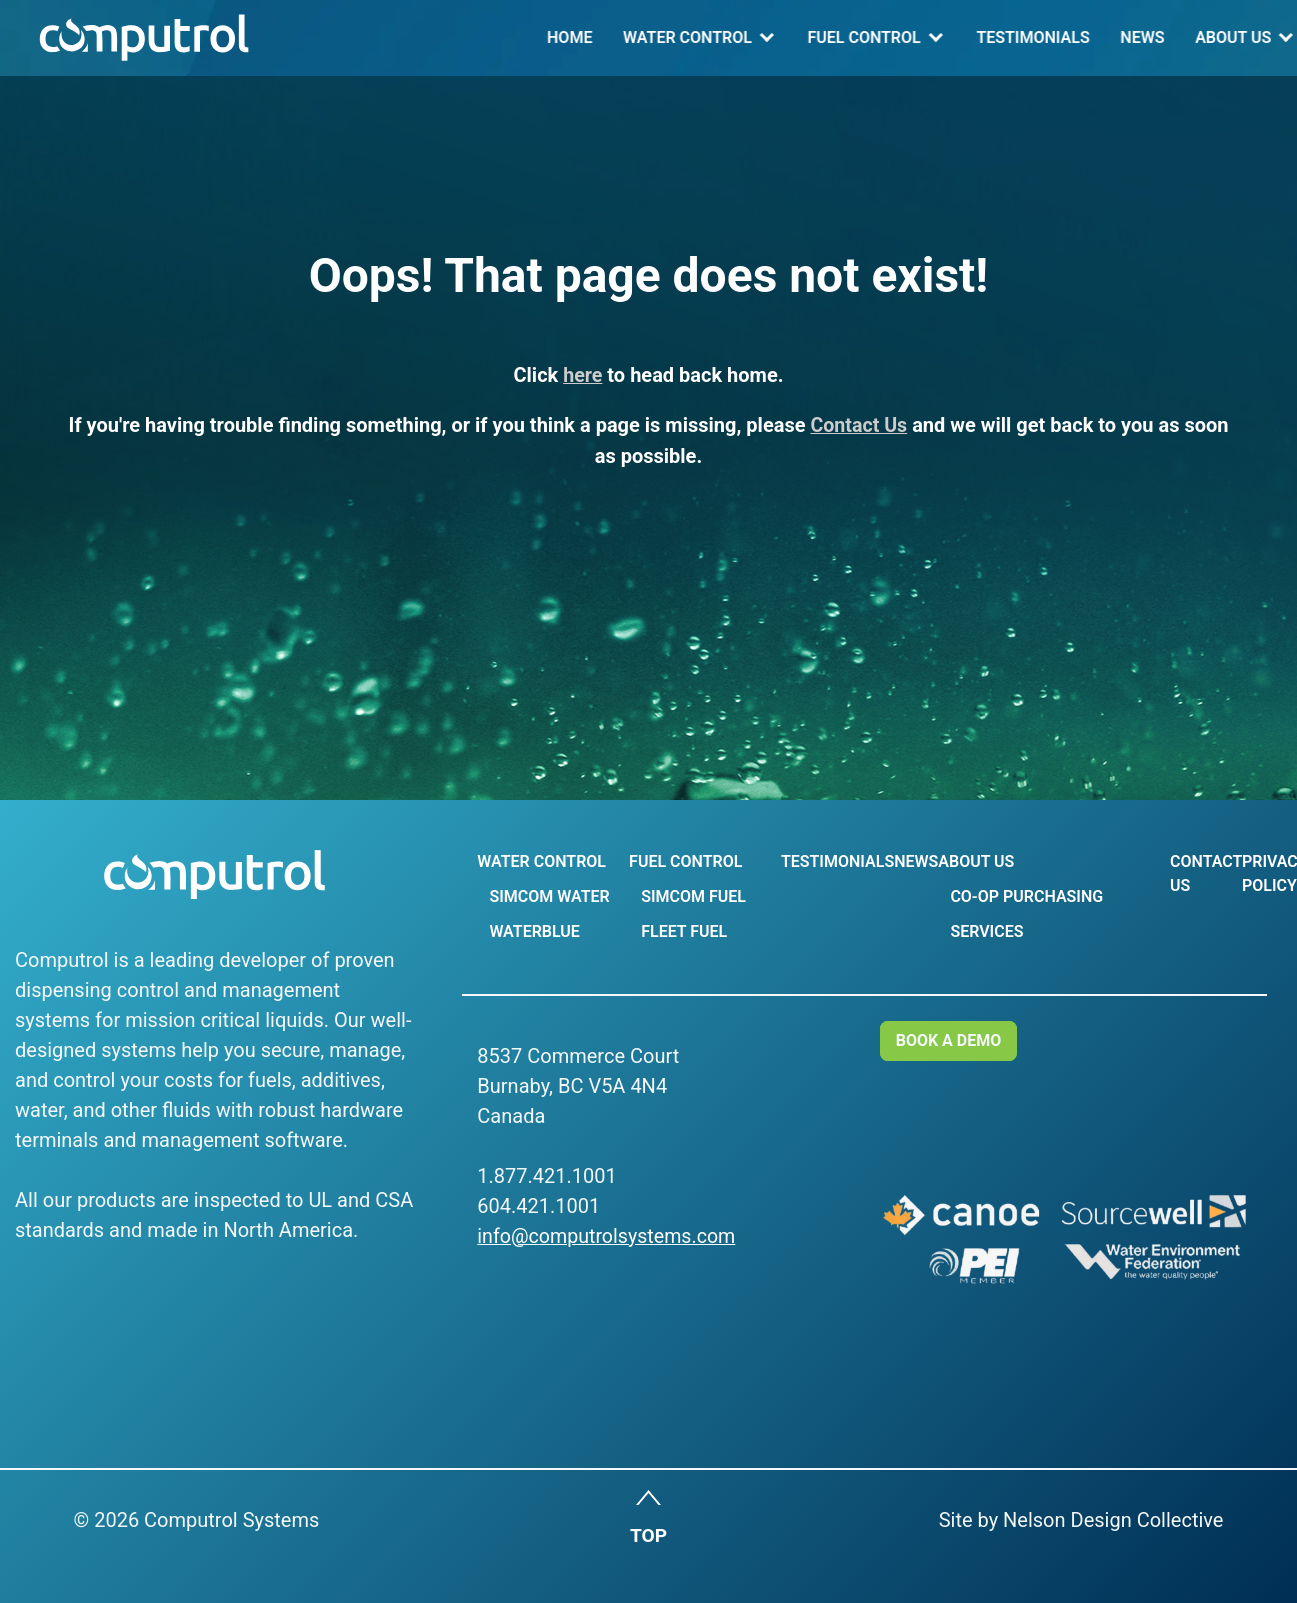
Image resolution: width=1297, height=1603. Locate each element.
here (583, 375)
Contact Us (1120, 37)
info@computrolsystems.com (608, 1236)
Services (982, 931)
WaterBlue (534, 931)
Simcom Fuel (691, 896)
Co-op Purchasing (1022, 896)
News (888, 37)
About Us (978, 37)
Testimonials (778, 37)
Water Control (432, 37)
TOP (648, 1538)
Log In (1232, 37)
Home (314, 37)
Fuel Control (609, 37)
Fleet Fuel (682, 931)
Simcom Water (549, 896)
